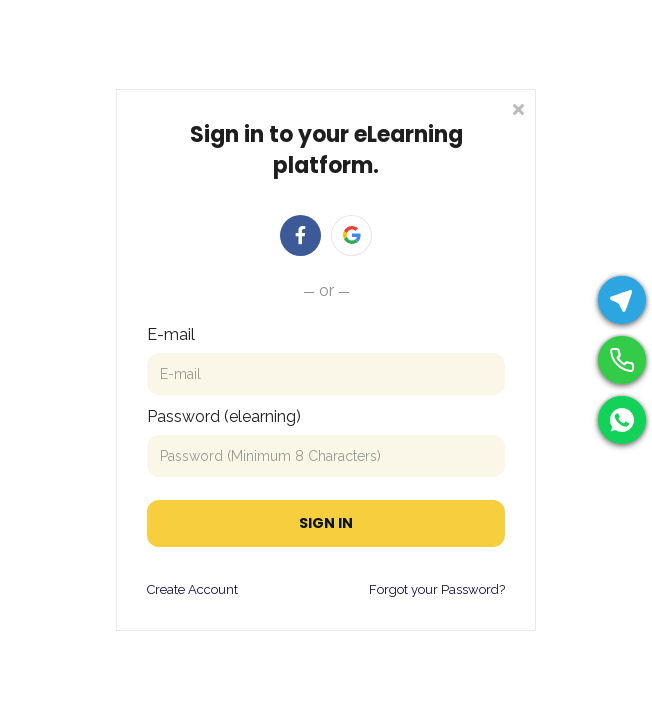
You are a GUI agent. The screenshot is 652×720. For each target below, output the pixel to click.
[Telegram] (622, 300)
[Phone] (622, 360)
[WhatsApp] (622, 420)
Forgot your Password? (437, 589)
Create (166, 589)
